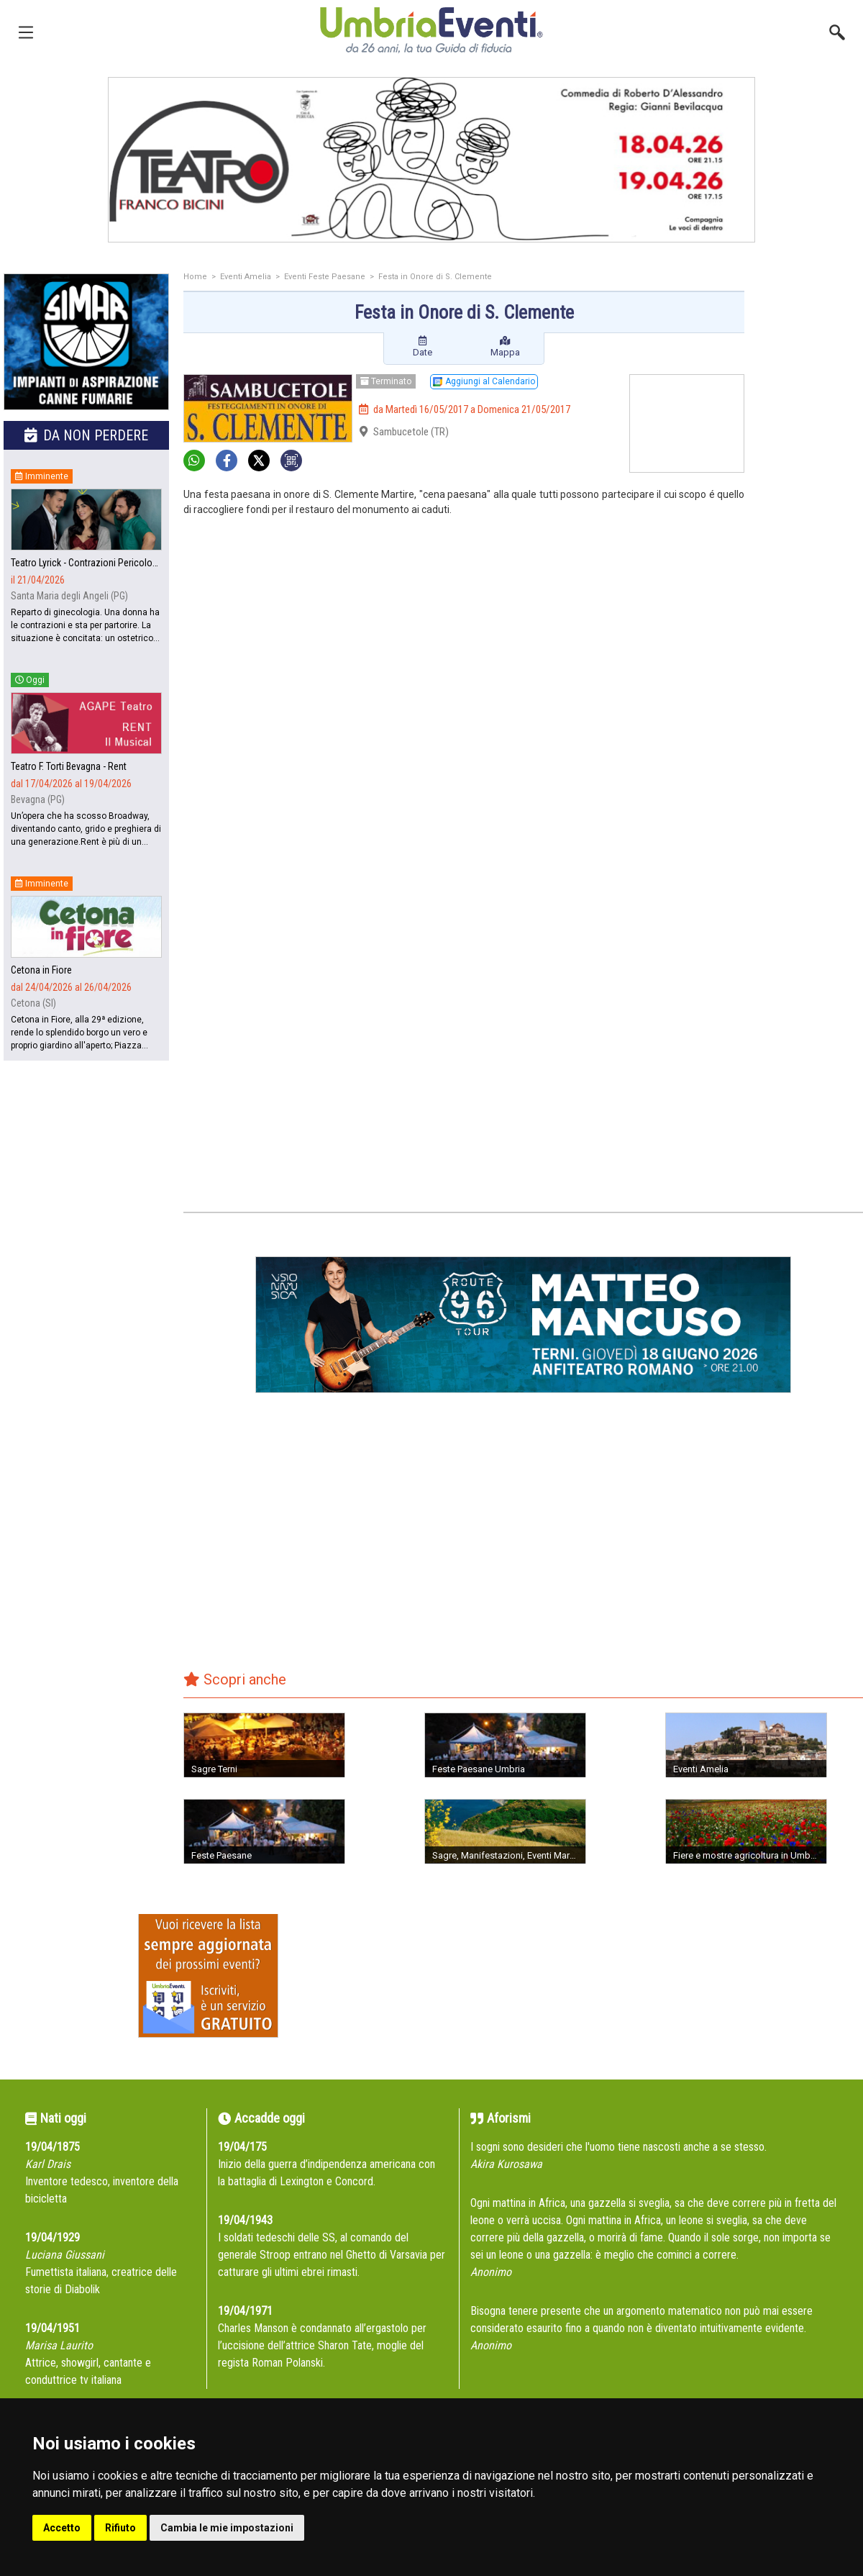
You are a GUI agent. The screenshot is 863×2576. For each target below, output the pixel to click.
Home (195, 276)
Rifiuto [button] (120, 2528)
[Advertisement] (809, 501)
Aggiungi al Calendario (484, 381)
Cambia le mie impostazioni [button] (226, 2528)
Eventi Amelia (245, 276)
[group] (431, 159)
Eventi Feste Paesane (324, 276)
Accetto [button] (62, 2528)
